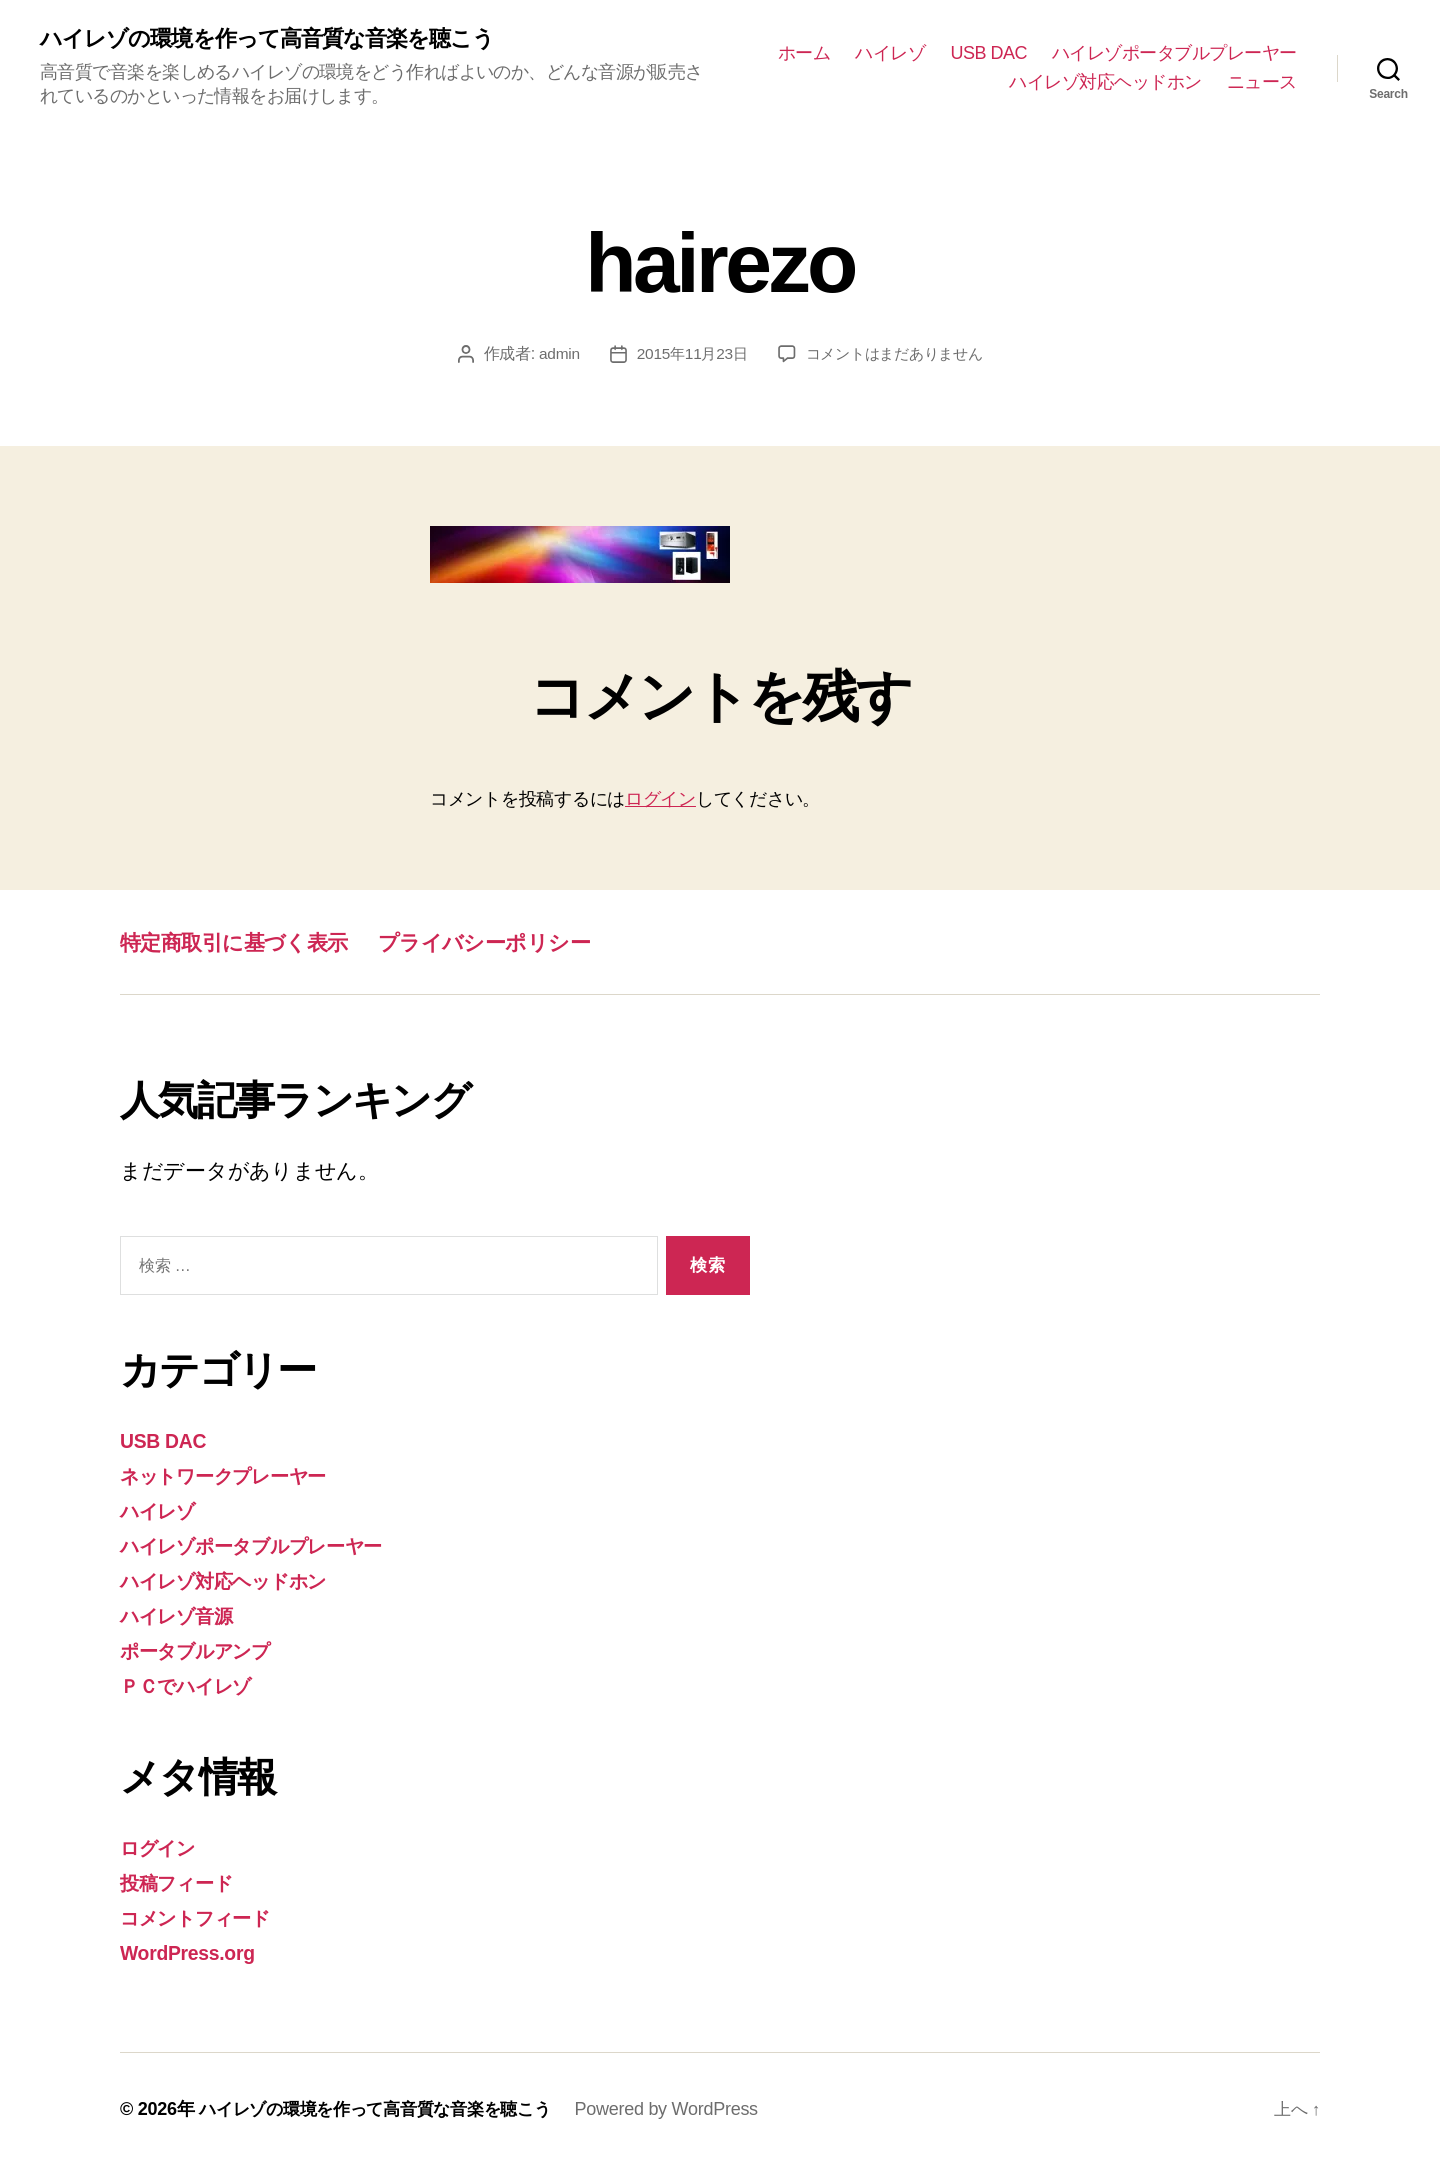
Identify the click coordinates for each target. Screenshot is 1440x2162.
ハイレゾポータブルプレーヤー (1174, 53)
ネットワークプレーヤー (238, 1476)
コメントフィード (206, 1914)
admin (551, 355)
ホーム (804, 53)
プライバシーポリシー (530, 943)
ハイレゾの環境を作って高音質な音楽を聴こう (287, 40)
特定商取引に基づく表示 (250, 943)
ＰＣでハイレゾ (195, 1683)
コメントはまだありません (897, 355)
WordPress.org (193, 1948)
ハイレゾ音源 (184, 1614)
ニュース (1262, 83)
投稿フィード (183, 1879)
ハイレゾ (890, 53)
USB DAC (988, 53)
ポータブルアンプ (206, 1649)
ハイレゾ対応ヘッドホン (1105, 83)
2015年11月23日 (687, 355)
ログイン (660, 801)
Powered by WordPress (687, 2105)
